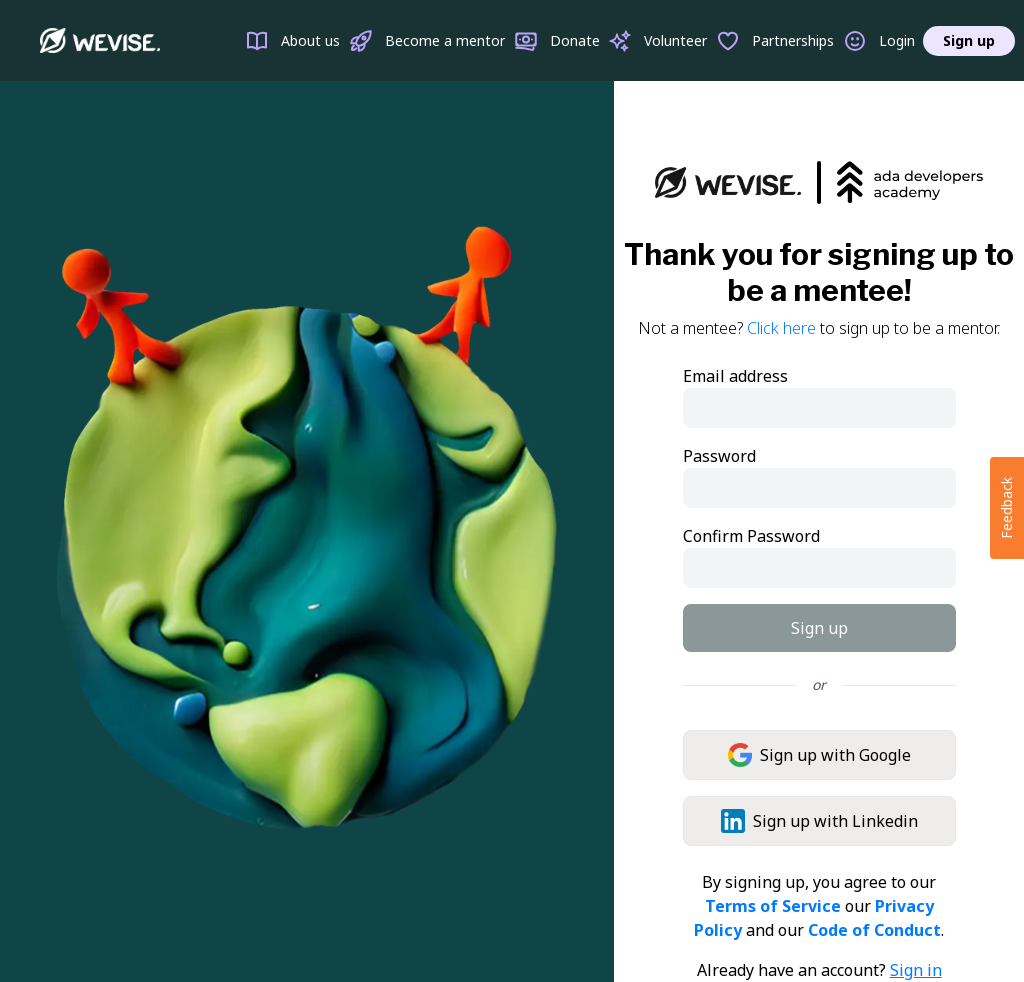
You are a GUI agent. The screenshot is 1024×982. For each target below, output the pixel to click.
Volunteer (657, 41)
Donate (557, 41)
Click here (781, 328)
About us (292, 41)
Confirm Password (751, 536)
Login (879, 41)
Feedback (1006, 508)
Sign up (969, 40)
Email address (735, 376)
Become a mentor (427, 41)
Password (719, 456)
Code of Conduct (874, 930)
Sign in (916, 970)
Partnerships (775, 41)
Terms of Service (773, 906)
